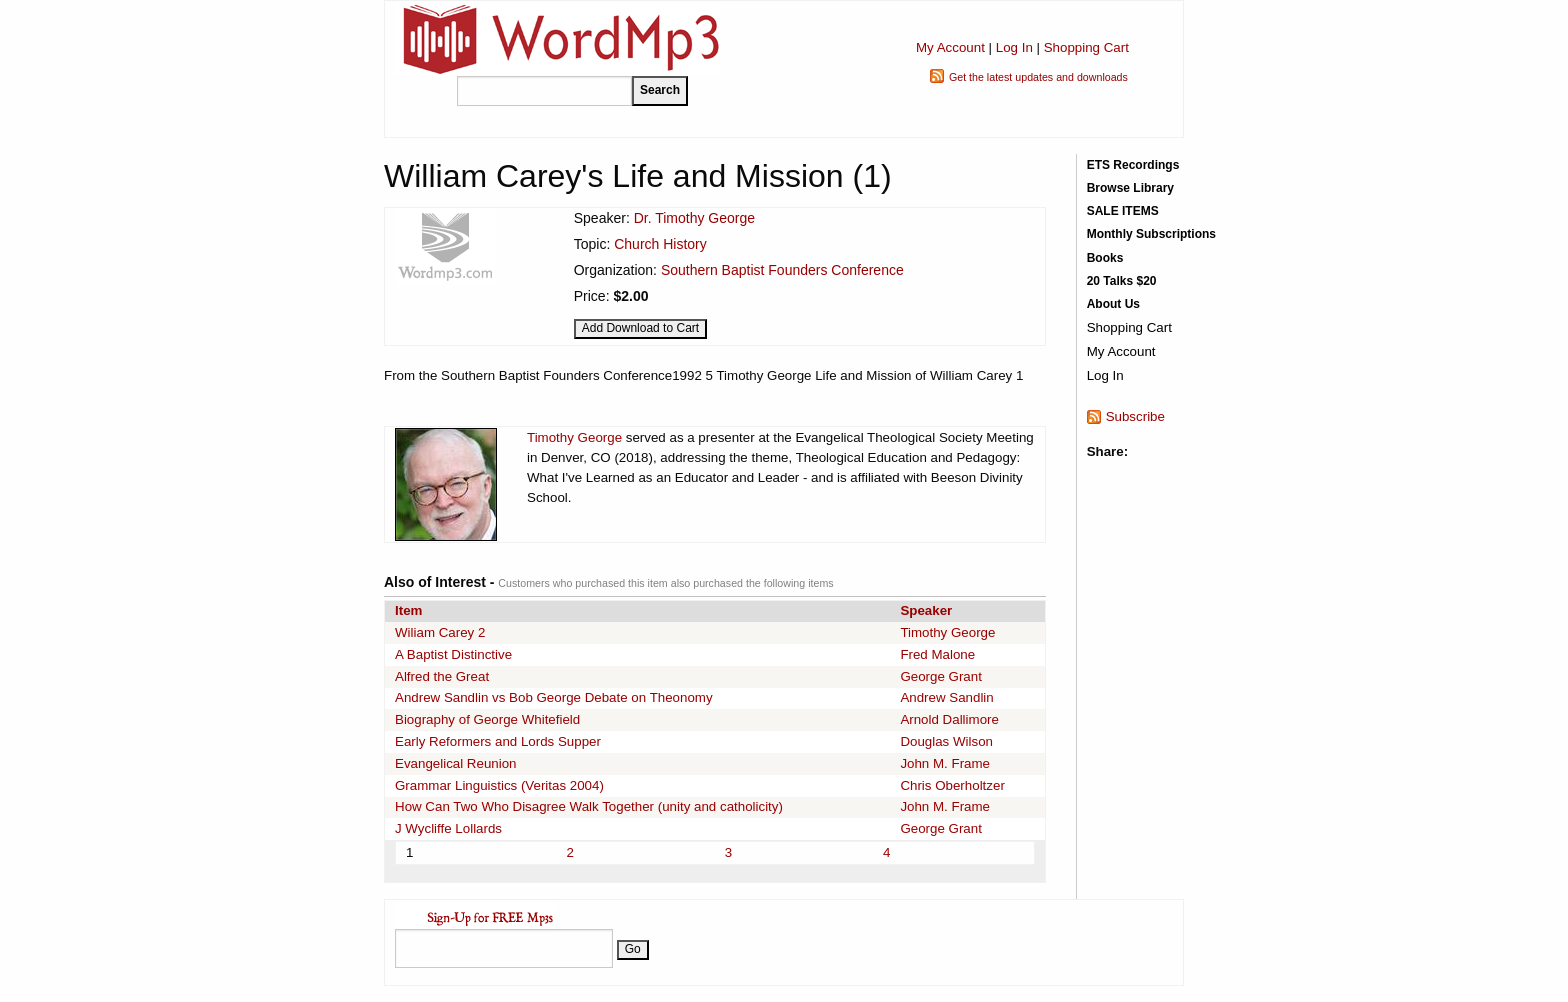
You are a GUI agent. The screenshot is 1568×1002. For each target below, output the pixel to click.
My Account (950, 47)
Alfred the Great (442, 676)
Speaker (926, 610)
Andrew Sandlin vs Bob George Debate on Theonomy (554, 697)
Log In (1014, 47)
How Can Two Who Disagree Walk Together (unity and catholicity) (589, 806)
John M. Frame (945, 763)
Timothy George (574, 437)
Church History (660, 244)
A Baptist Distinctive (453, 654)
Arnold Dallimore (949, 719)
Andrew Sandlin (946, 697)
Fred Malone (937, 654)
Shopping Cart (1086, 47)
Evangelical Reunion (456, 763)
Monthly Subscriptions (1151, 234)
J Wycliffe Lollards (448, 828)
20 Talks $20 (1122, 281)
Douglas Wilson (946, 741)
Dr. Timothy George (694, 218)
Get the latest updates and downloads (1038, 77)
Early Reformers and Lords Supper (498, 741)
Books (1105, 258)
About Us (1113, 304)
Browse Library (1130, 188)
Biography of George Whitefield (487, 719)
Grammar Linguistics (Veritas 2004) (499, 785)
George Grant (941, 676)
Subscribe (1135, 416)
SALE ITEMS (1123, 211)
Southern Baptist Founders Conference (782, 270)
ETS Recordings (1133, 165)
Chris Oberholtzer (952, 785)
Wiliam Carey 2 (440, 632)
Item (408, 610)
